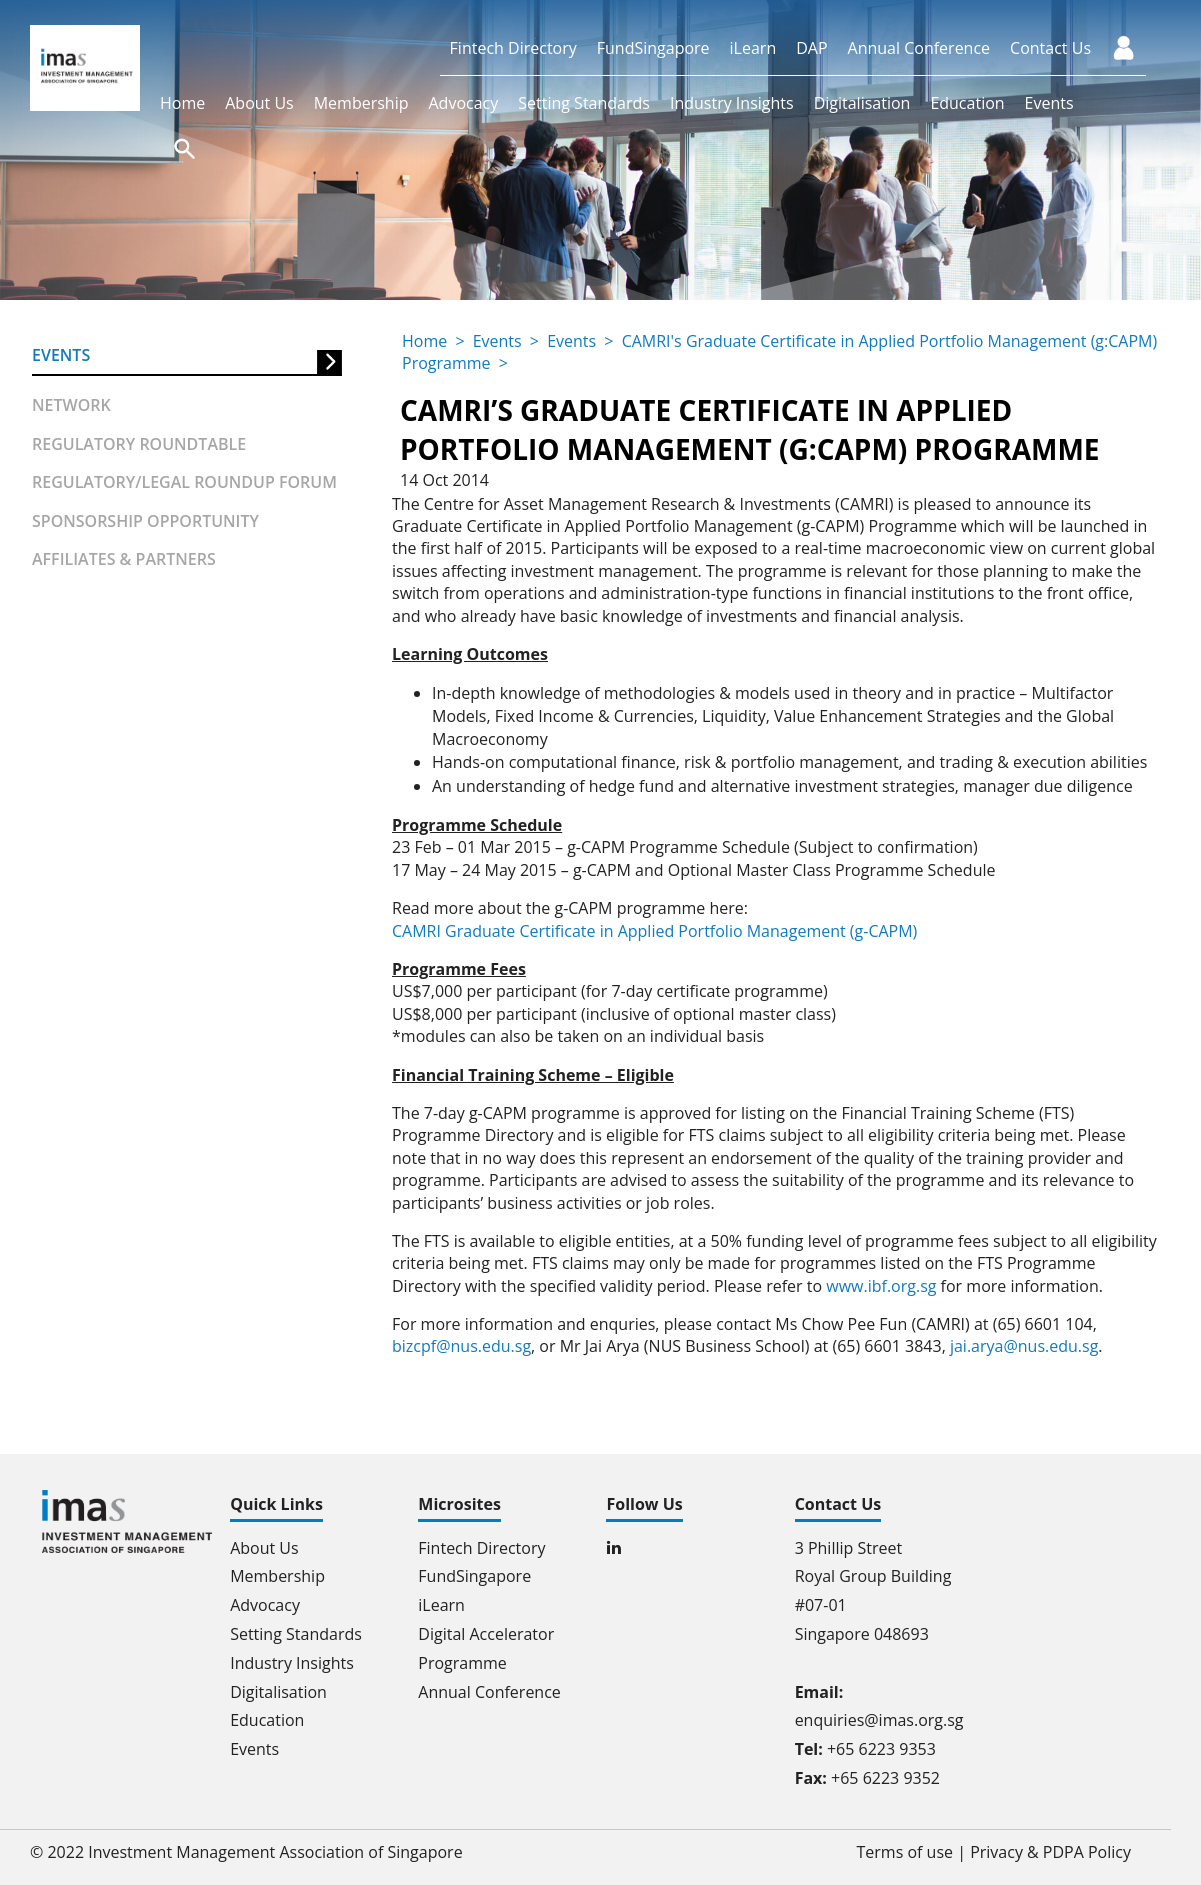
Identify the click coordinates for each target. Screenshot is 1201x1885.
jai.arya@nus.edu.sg (1024, 1346)
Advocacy (463, 103)
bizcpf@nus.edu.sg (461, 1346)
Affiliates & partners (124, 559)
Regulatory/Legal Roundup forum (184, 482)
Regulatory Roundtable (139, 444)
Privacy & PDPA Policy (1050, 1852)
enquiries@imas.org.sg (879, 1720)
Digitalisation (862, 103)
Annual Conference (919, 48)
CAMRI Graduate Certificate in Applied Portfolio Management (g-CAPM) (654, 931)
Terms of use (905, 1852)
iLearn (753, 48)
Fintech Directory (513, 48)
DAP (811, 48)
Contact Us (1050, 48)
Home (182, 103)
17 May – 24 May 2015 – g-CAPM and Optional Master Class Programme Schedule (693, 870)
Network (71, 405)
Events (1049, 103)
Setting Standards (584, 103)
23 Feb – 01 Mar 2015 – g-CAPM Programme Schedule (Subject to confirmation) (685, 847)
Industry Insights (732, 103)
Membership (361, 103)
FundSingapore (653, 48)
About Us (259, 103)
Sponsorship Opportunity (145, 521)
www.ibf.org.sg (881, 1286)
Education (967, 103)
